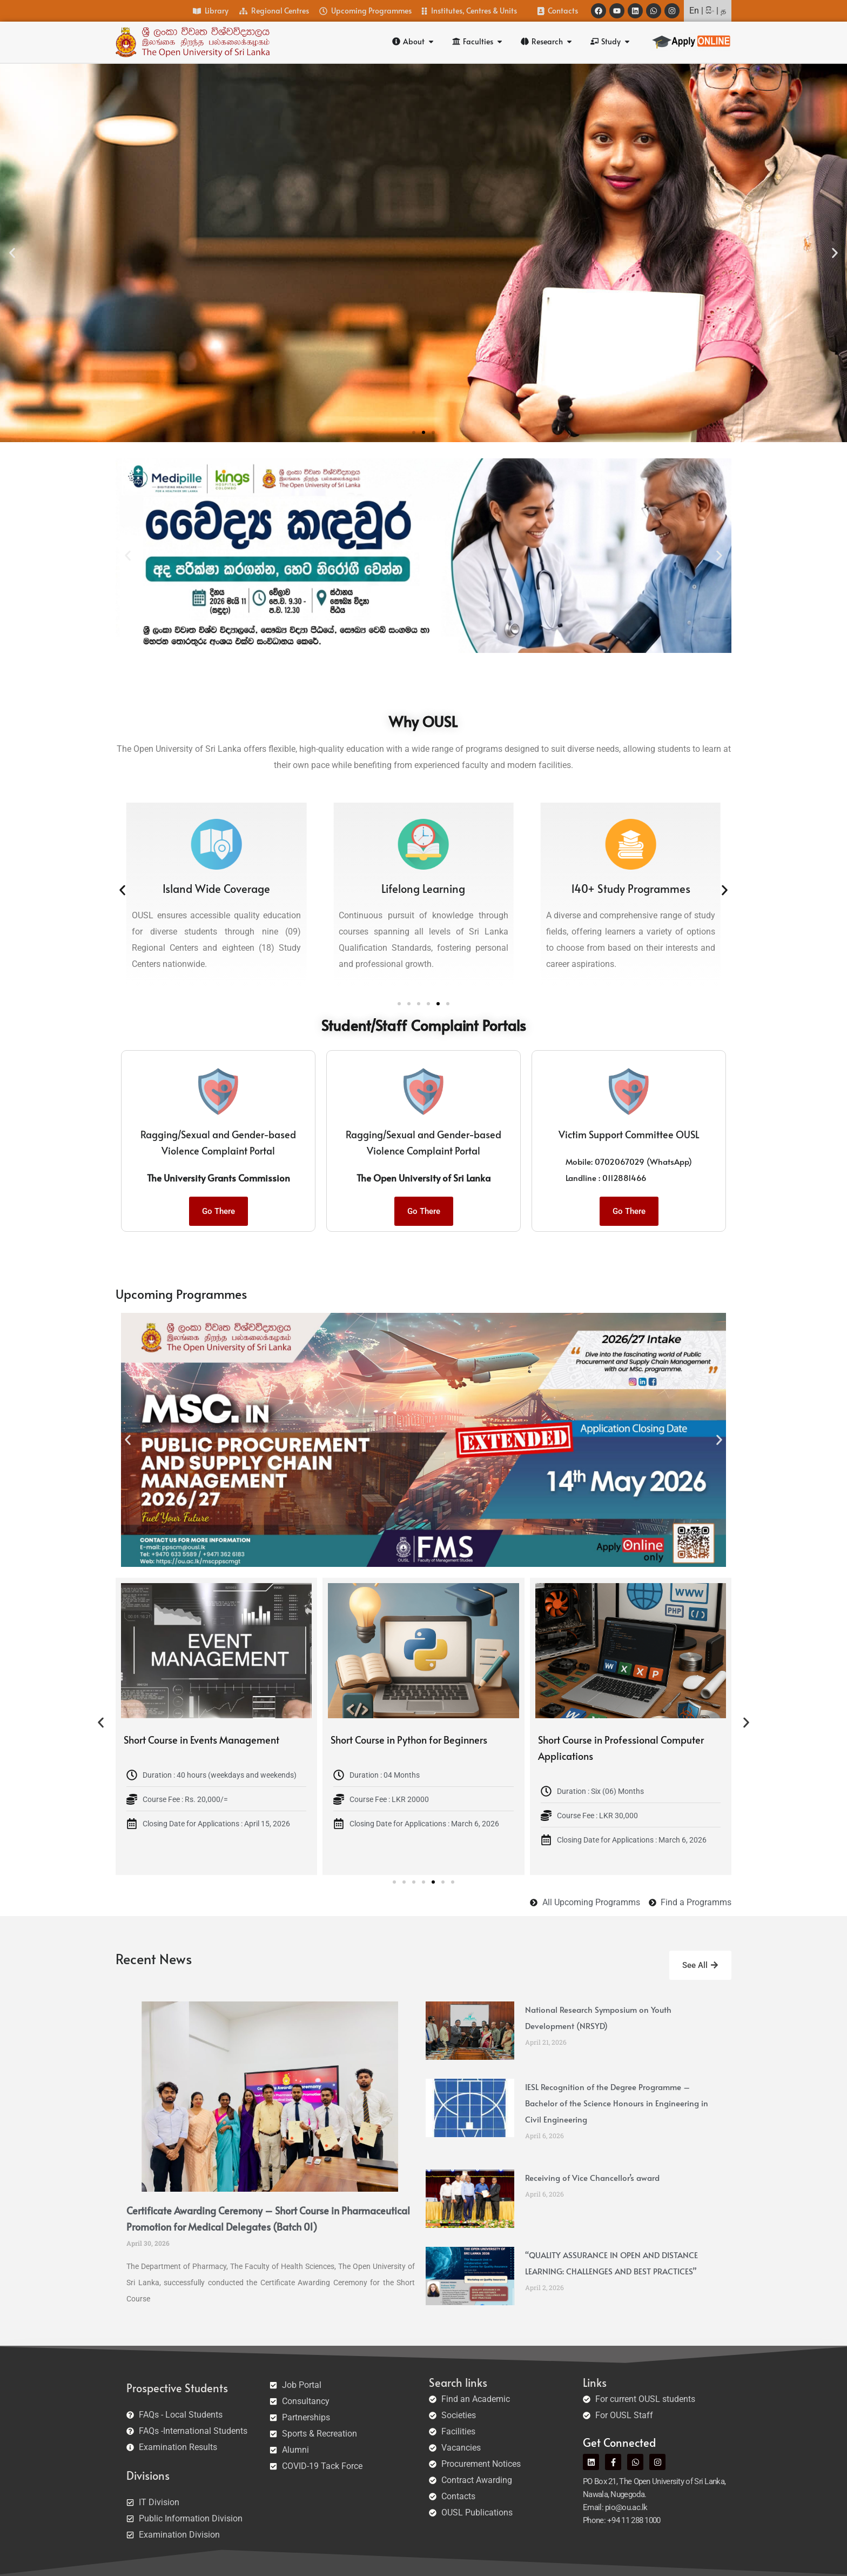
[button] (12, 252)
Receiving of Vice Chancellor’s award (592, 2177)
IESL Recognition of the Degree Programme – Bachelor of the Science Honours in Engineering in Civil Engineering (616, 2103)
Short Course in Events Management (245, 1739)
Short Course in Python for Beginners (453, 1739)
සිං (709, 10)
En (694, 10)
